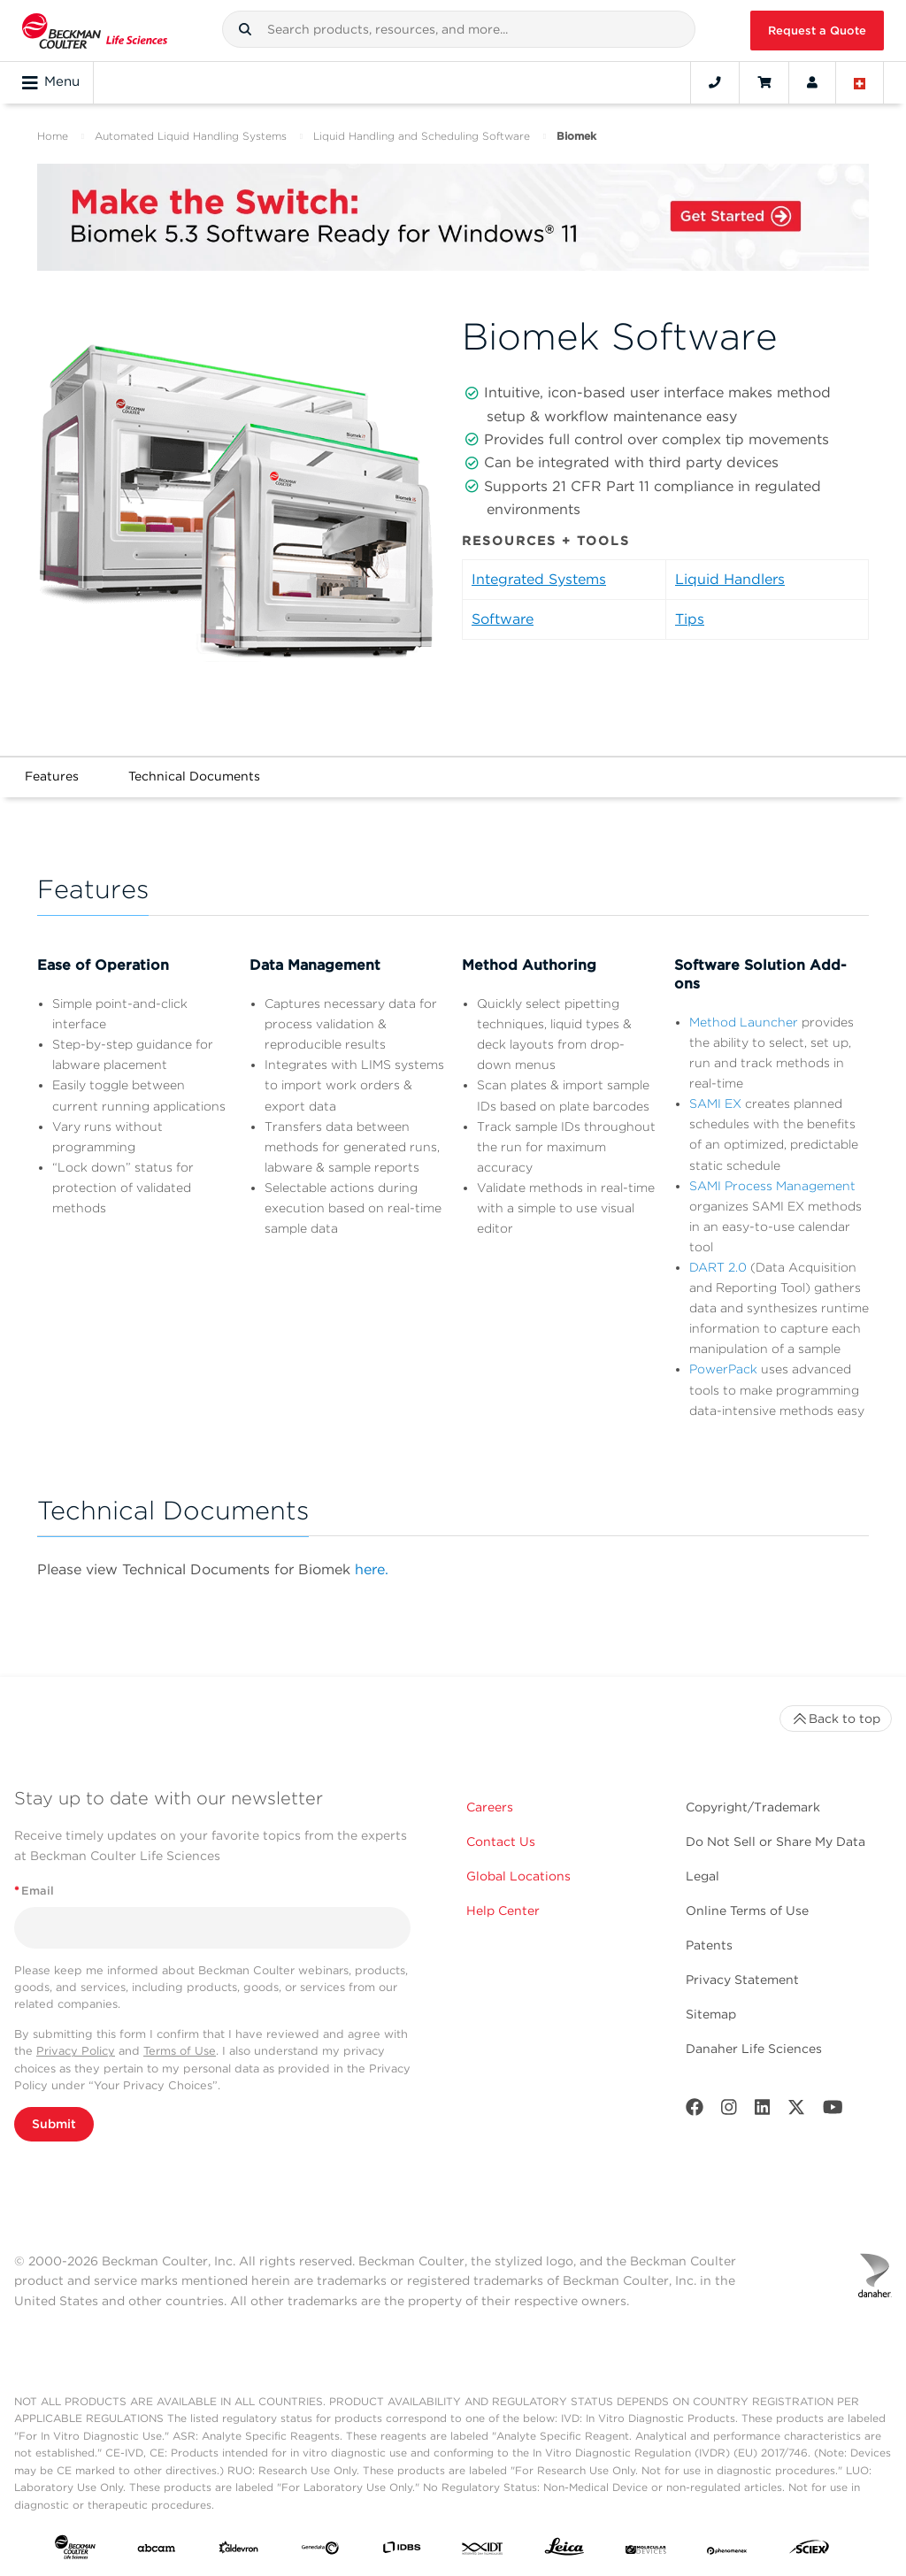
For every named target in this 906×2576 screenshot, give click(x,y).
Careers (489, 1807)
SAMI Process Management (772, 1186)
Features (52, 776)
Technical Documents (194, 776)
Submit (54, 2124)
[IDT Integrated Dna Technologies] (483, 2551)
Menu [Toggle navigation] (51, 82)
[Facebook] (694, 2111)
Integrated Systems (539, 579)
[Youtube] (833, 2111)
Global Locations (518, 1876)
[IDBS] (401, 2551)
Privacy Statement (742, 1979)
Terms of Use (179, 2050)
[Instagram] (729, 2111)
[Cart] (764, 82)
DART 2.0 (718, 1267)
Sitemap (711, 2014)
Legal (702, 1876)
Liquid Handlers (730, 579)
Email (34, 1890)
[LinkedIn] (763, 2111)
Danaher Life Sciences (754, 2049)
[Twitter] (796, 2111)
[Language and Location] (860, 82)
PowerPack (723, 1369)
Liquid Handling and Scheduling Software (421, 135)
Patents (709, 1945)
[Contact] (715, 82)
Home (52, 135)
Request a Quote (817, 30)
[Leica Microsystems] (564, 2550)
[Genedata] (320, 2551)
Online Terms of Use (747, 1910)
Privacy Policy (75, 2050)
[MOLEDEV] (646, 2551)
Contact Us (500, 1841)
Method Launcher (743, 1022)
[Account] (812, 82)
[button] (245, 29)
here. (371, 1569)
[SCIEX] (809, 2551)
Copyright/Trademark (753, 1807)
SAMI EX (715, 1103)
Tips (689, 619)
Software (503, 619)
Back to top (835, 1718)
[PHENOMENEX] (727, 2551)
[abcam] (156, 2551)
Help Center (503, 1910)
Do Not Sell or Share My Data (775, 1841)
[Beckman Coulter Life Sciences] (94, 30)
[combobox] (459, 29)
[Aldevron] (239, 2551)
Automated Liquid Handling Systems (191, 135)
